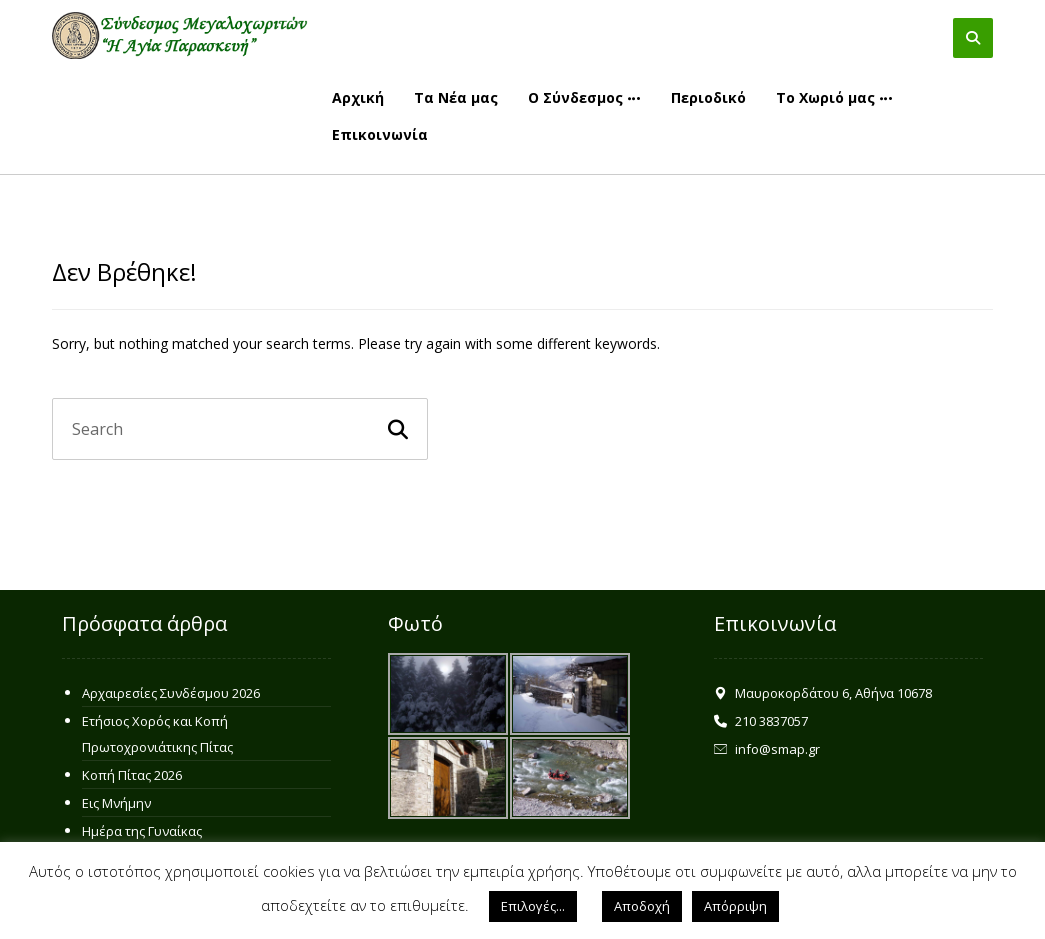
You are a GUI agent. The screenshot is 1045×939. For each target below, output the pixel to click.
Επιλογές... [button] (533, 906)
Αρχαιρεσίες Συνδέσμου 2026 (171, 693)
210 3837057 (761, 721)
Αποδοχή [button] (642, 906)
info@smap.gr (767, 749)
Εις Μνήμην (116, 803)
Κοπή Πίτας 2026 (132, 775)
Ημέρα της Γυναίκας (142, 831)
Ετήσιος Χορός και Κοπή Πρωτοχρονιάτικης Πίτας (157, 734)
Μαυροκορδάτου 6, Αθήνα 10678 (823, 693)
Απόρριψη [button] (735, 906)
